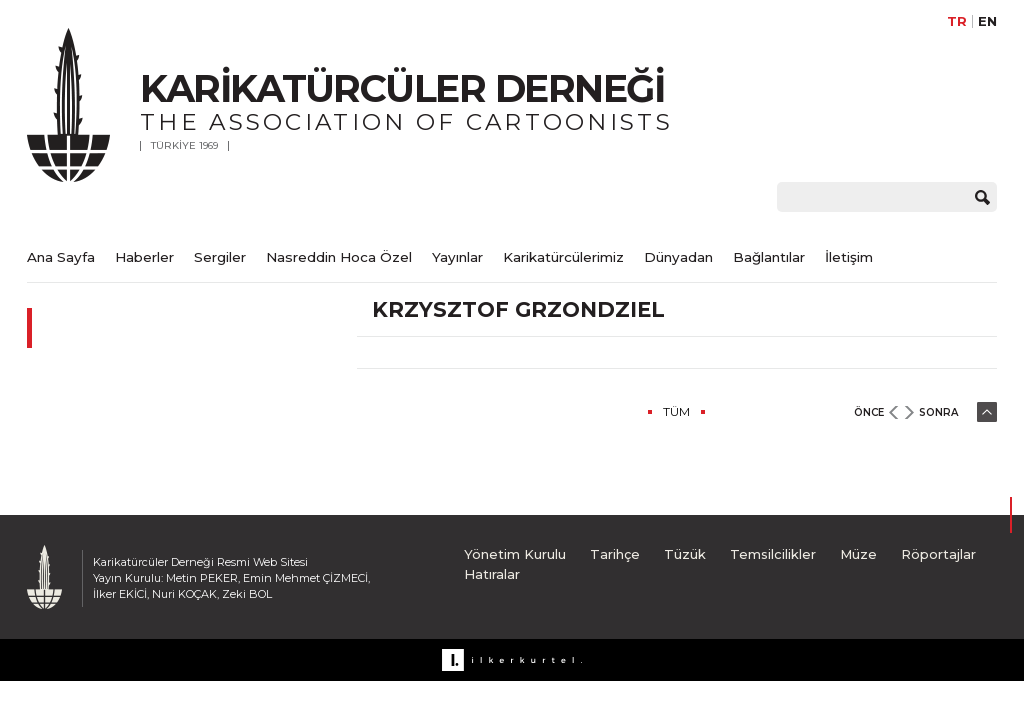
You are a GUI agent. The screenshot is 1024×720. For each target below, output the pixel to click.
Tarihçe (615, 554)
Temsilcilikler (773, 554)
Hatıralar (492, 574)
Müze (858, 554)
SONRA (938, 412)
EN (987, 21)
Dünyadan (678, 257)
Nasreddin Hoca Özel (339, 257)
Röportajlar (938, 554)
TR (957, 21)
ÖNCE (869, 412)
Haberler (144, 257)
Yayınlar (457, 257)
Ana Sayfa (61, 257)
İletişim (849, 257)
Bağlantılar (769, 257)
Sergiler (220, 257)
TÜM (676, 411)
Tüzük (685, 554)
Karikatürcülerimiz (563, 257)
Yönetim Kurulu (515, 554)
